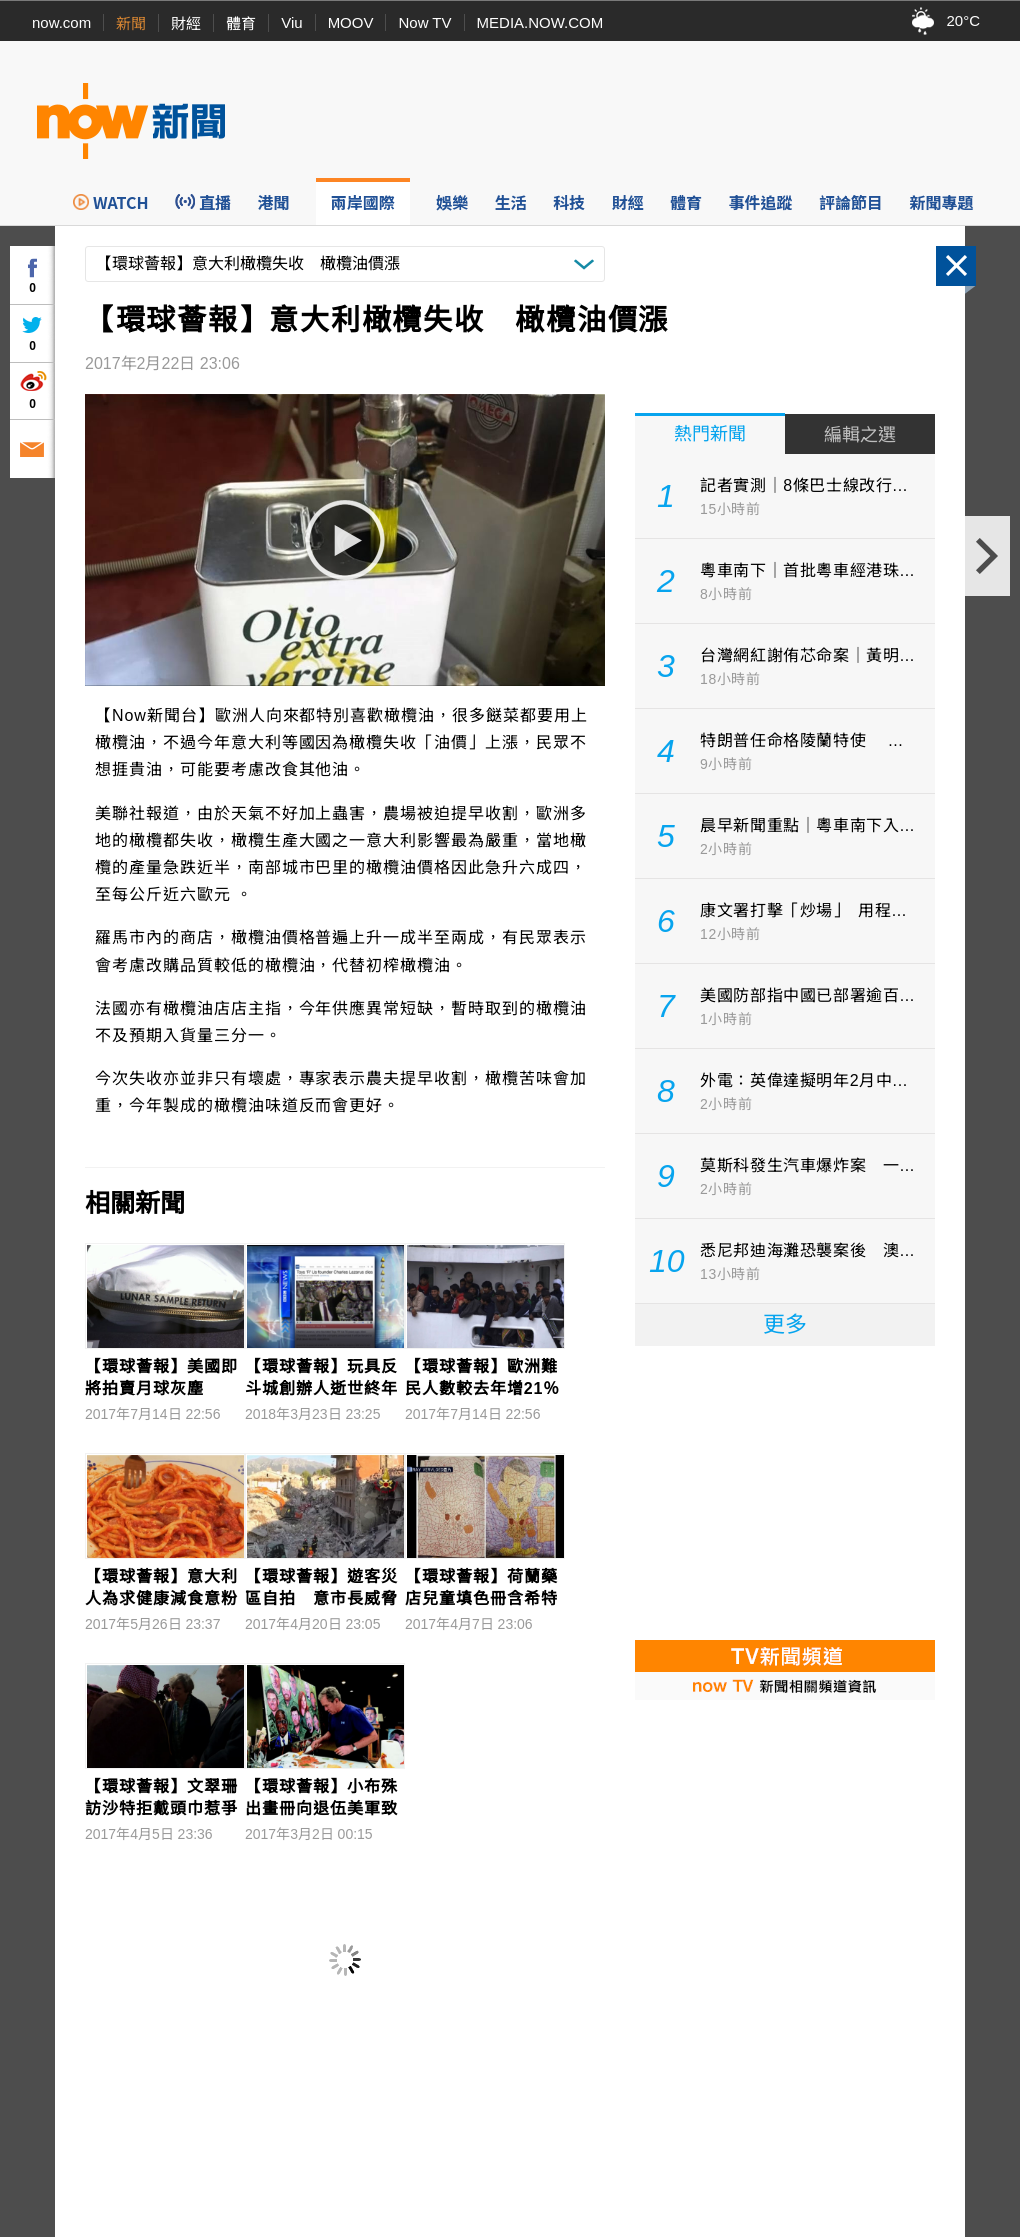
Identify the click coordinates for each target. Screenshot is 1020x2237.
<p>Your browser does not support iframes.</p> (785, 1491)
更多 (785, 1324)
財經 (186, 23)
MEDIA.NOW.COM (540, 22)
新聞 (131, 23)
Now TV (424, 22)
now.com (61, 22)
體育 (241, 23)
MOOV (351, 22)
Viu (291, 22)
